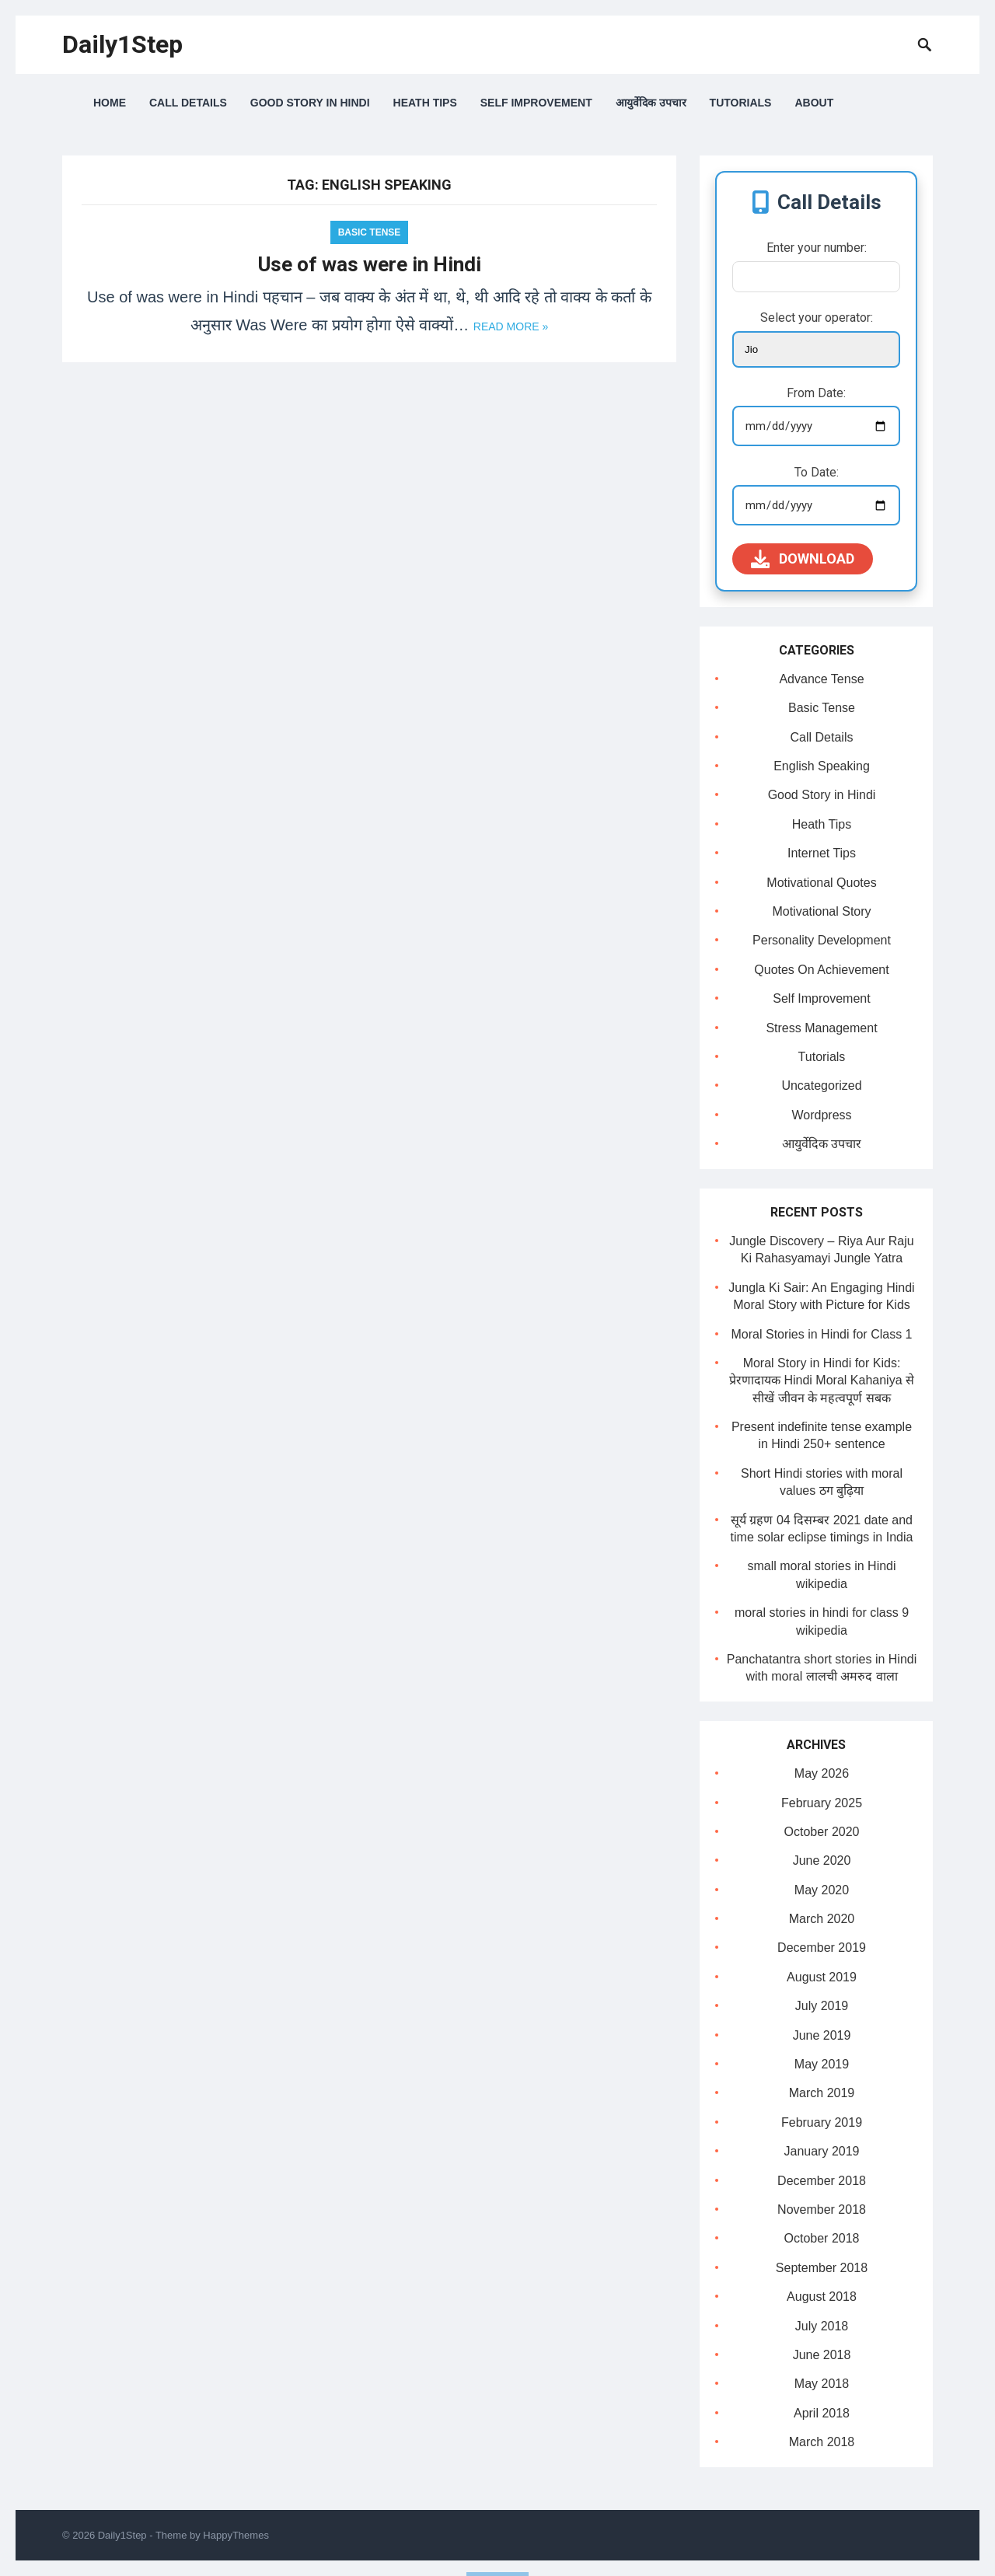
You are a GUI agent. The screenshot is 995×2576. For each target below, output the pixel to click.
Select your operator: (816, 317)
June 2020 (822, 1860)
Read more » (510, 326)
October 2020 (822, 1831)
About (813, 102)
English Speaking (821, 766)
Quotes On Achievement (821, 969)
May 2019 (821, 2064)
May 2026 (821, 1773)
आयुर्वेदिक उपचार (651, 102)
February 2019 (821, 2122)
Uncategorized (821, 1085)
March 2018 (822, 2442)
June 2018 (822, 2354)
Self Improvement (536, 102)
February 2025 (821, 1803)
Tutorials (741, 102)
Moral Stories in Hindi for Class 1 (822, 1334)
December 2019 (821, 1947)
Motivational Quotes (821, 882)
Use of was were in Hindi (369, 264)
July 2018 (822, 2326)
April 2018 (822, 2413)
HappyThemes (236, 2535)
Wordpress (821, 1115)
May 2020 (821, 1890)
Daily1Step (122, 44)
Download (802, 559)
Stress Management (821, 1028)
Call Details (188, 102)
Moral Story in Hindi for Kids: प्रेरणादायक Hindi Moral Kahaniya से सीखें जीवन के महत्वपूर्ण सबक (821, 1380)
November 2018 (821, 2209)
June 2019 (822, 2035)
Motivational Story (821, 911)
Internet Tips (821, 853)
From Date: (816, 393)
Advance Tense (821, 679)
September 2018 (822, 2267)
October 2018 (822, 2238)
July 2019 (822, 2005)
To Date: (816, 472)
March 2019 (822, 2093)
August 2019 (822, 1977)
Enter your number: (816, 247)
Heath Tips (425, 102)
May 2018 (821, 2383)
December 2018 (821, 2180)
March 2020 (822, 1918)
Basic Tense (369, 232)
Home (109, 102)
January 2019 (822, 2151)
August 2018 (822, 2296)
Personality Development (821, 940)
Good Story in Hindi (310, 102)
